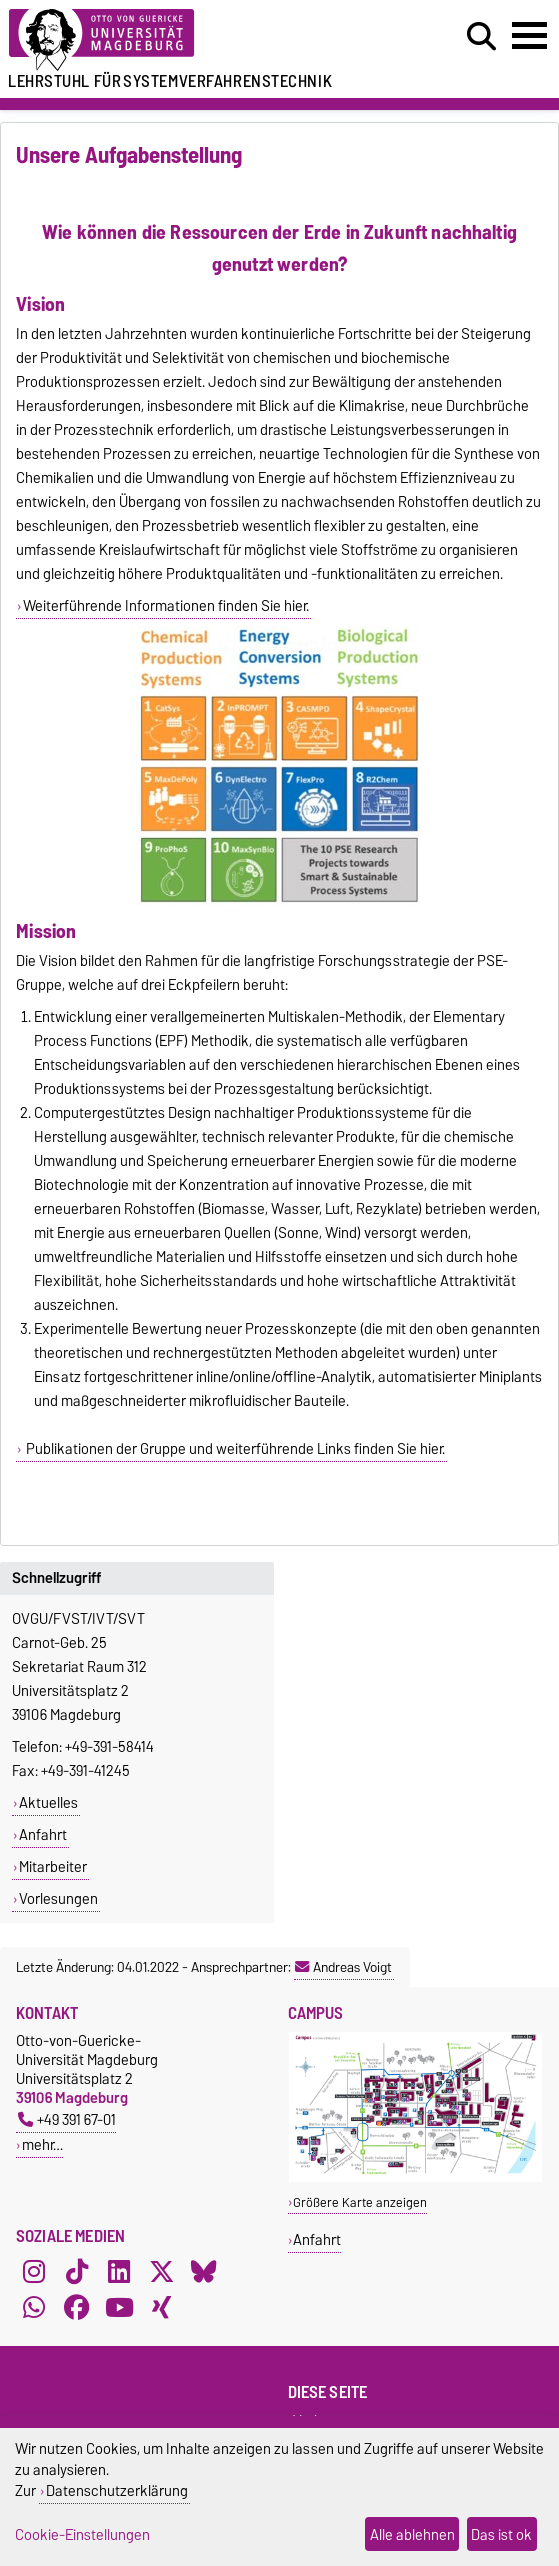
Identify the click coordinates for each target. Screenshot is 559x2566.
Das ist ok (501, 2534)
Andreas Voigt (343, 1967)
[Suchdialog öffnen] (481, 37)
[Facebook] (77, 2308)
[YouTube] (119, 2308)
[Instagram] (34, 2272)
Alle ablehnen (412, 2534)
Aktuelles (48, 1803)
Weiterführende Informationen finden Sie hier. (166, 606)
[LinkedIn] (119, 2272)
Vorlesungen (58, 1899)
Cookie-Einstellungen (82, 2534)
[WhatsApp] (34, 2308)
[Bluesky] (204, 2272)
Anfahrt (43, 1835)
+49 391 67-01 (67, 2119)
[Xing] (162, 2308)
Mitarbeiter (53, 1867)
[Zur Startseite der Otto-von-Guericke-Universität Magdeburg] (171, 40)
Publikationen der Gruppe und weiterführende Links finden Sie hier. (234, 1449)
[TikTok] (77, 2272)
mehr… (42, 2144)
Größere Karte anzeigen (360, 2202)
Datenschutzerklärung (117, 2490)
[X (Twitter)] (162, 2272)
